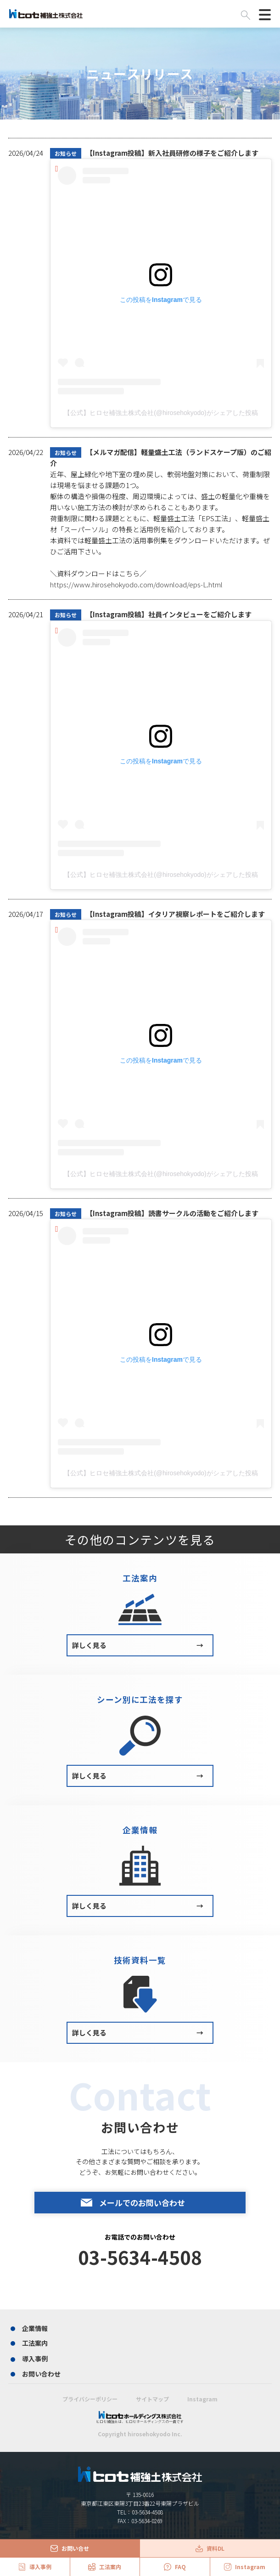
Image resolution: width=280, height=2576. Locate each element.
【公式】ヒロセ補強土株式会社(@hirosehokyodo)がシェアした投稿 (161, 412)
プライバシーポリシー (90, 2399)
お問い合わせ (41, 2373)
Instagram (202, 2399)
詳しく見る (137, 1645)
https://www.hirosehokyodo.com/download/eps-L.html (136, 584)
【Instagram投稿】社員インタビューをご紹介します (151, 614)
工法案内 (35, 2343)
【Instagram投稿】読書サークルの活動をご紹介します (154, 1213)
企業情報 (35, 2328)
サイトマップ (152, 2399)
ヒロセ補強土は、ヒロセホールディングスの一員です (140, 2417)
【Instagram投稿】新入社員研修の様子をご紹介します (154, 153)
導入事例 (35, 2358)
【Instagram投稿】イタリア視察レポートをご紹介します (157, 914)
